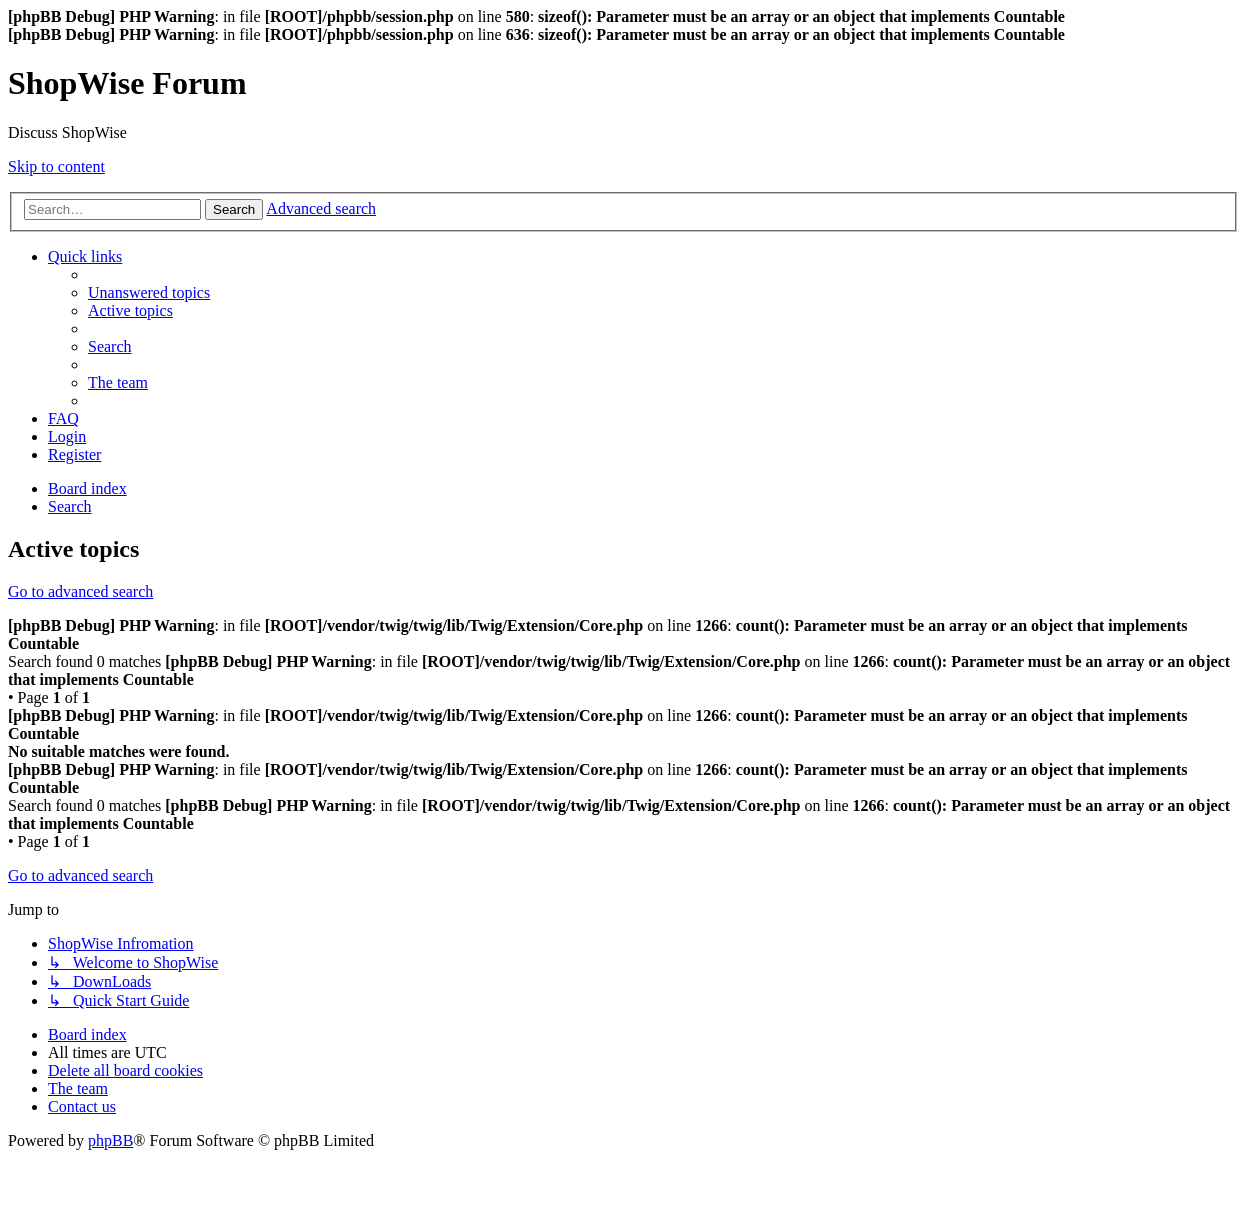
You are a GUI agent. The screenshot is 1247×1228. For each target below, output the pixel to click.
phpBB (110, 1140)
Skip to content (56, 166)
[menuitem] (149, 292)
